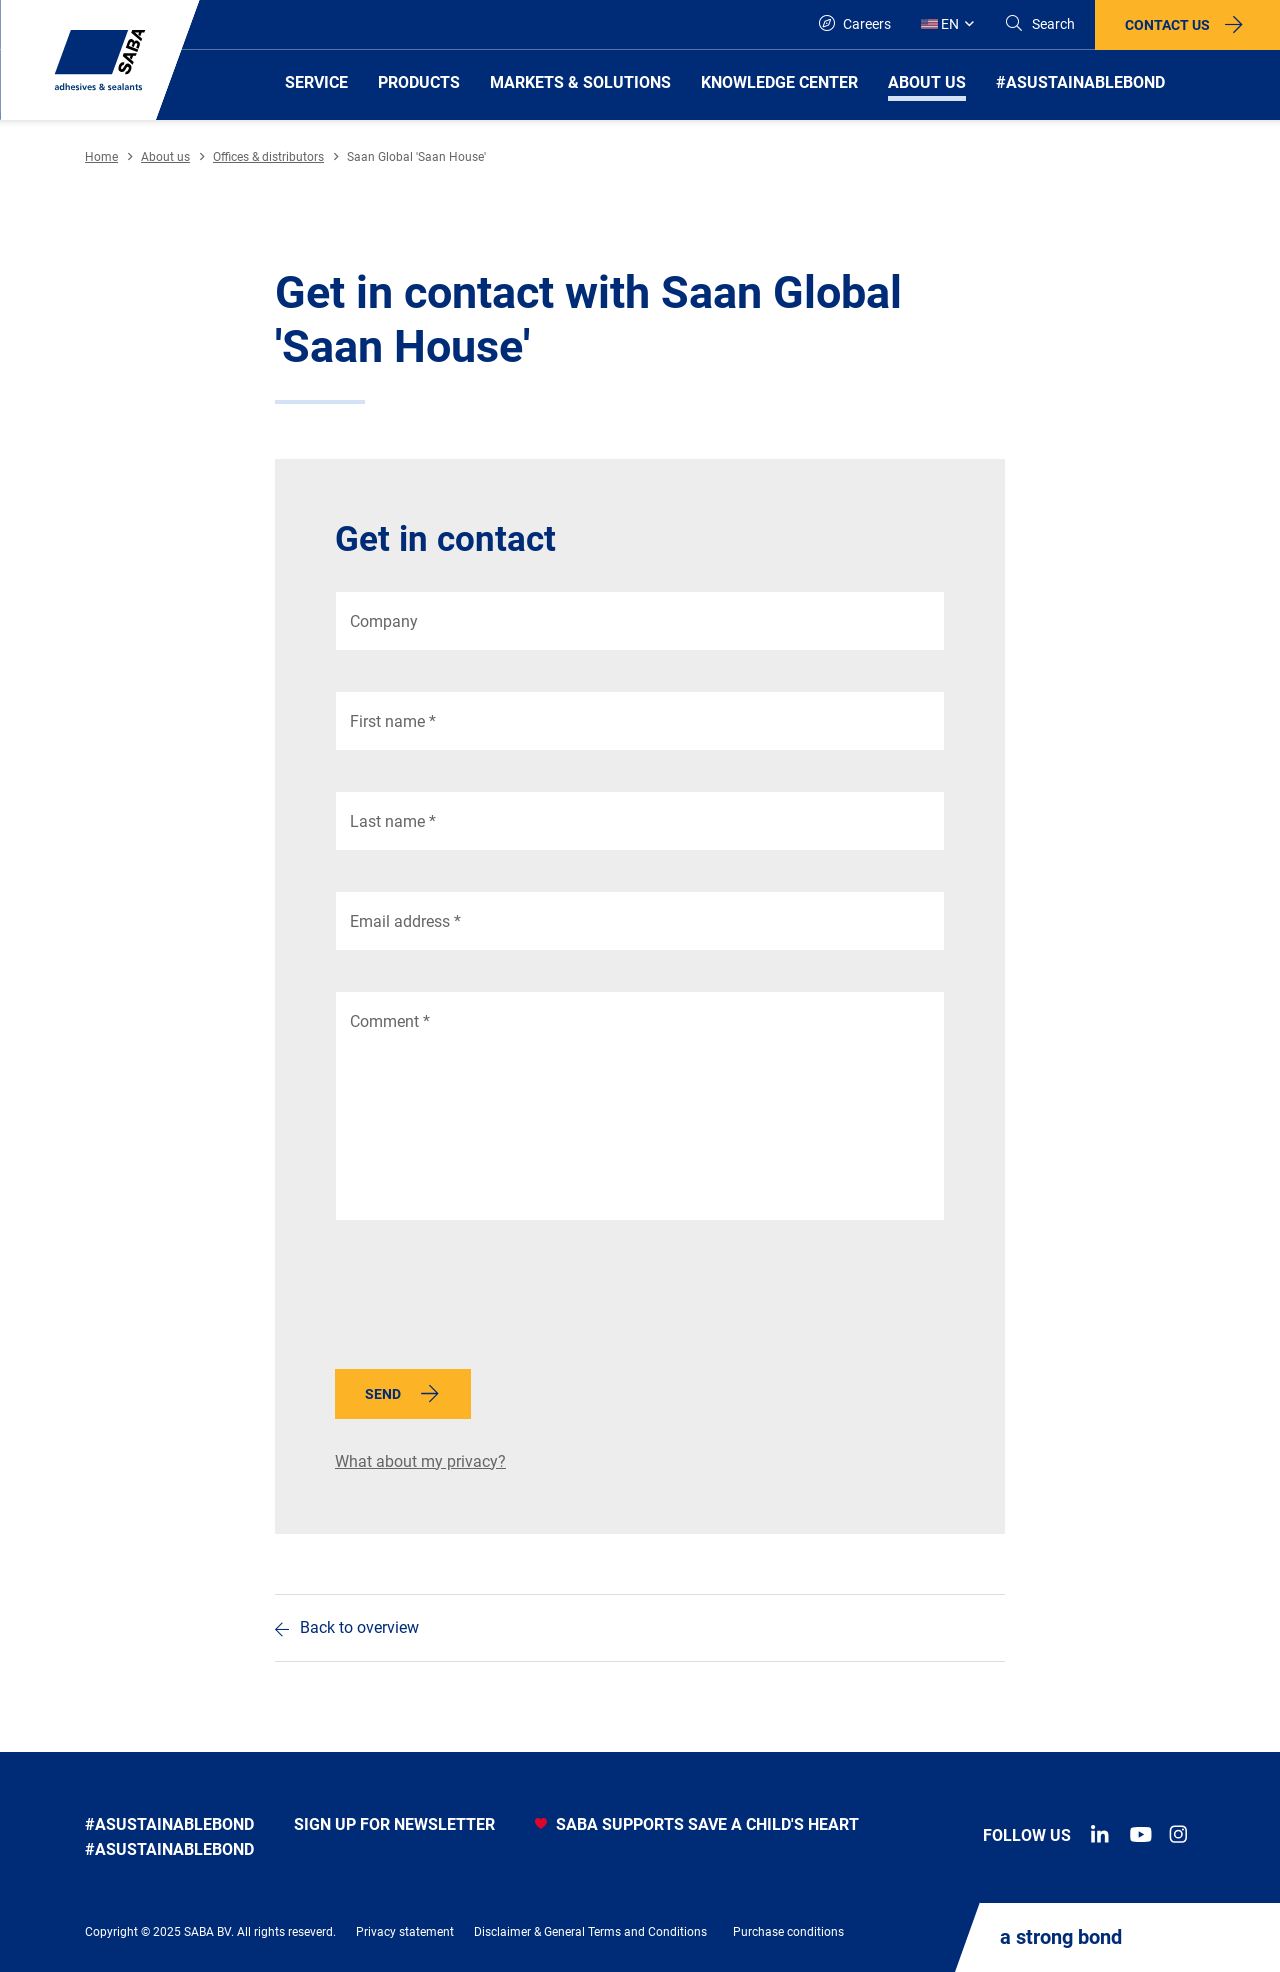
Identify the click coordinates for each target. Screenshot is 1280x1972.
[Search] (1039, 24)
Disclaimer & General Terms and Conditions (590, 1932)
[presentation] (487, 1300)
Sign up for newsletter (394, 1824)
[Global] (947, 24)
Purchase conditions (788, 1932)
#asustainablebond (169, 1824)
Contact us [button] (1167, 25)
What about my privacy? (420, 1461)
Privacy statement (405, 1932)
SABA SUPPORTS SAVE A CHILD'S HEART (697, 1824)
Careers (855, 23)
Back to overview (359, 1627)
